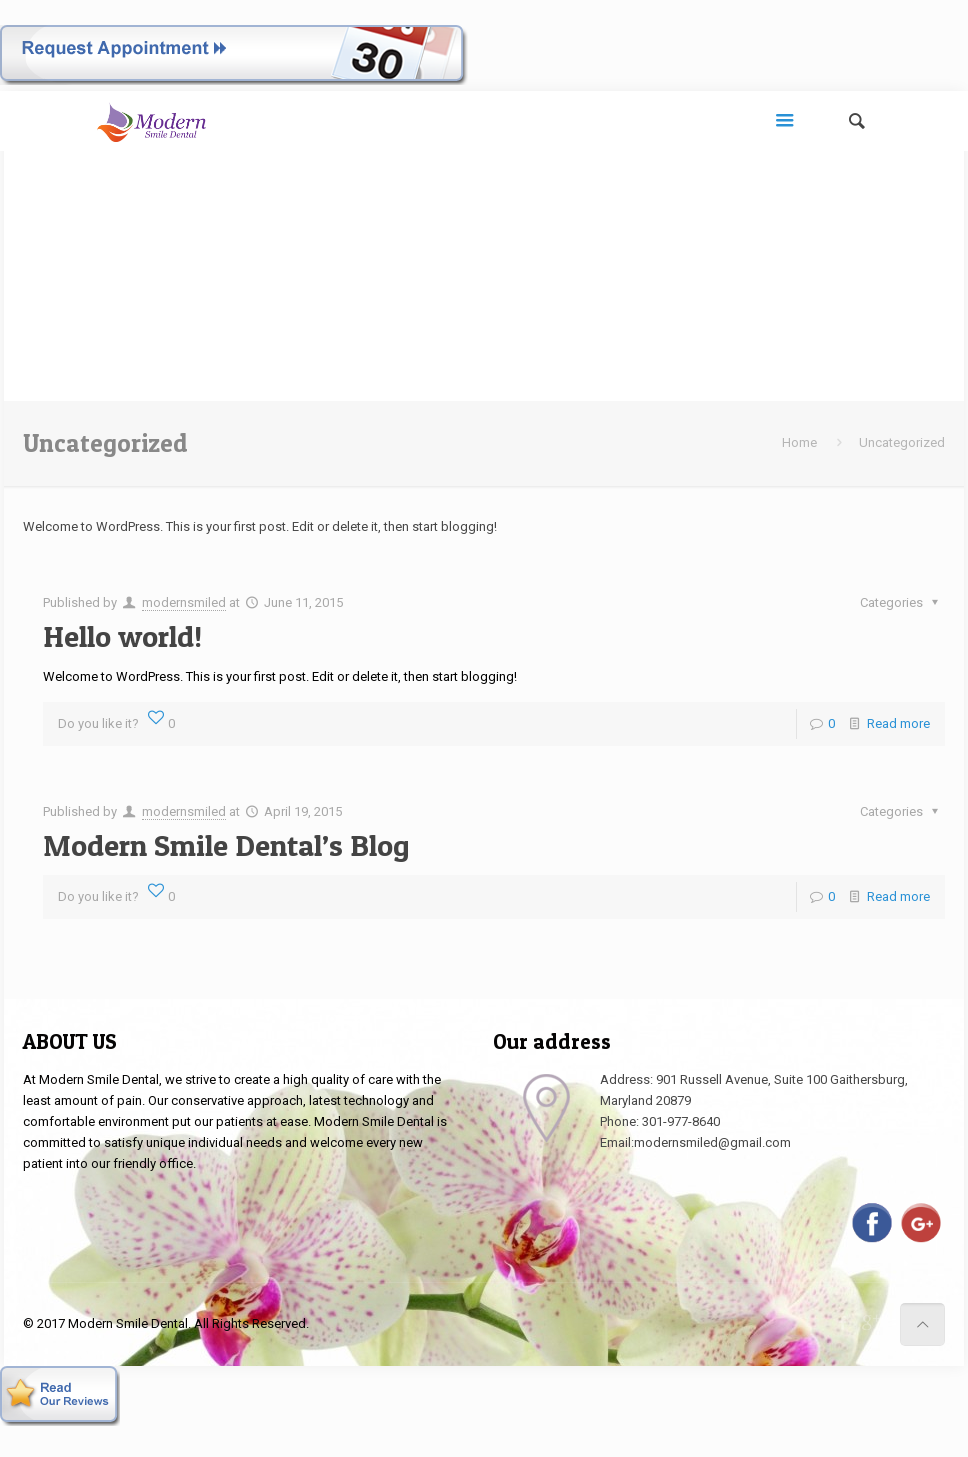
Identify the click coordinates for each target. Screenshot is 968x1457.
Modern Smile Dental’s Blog (226, 845)
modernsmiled (184, 602)
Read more (898, 723)
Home (799, 442)
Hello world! (122, 636)
